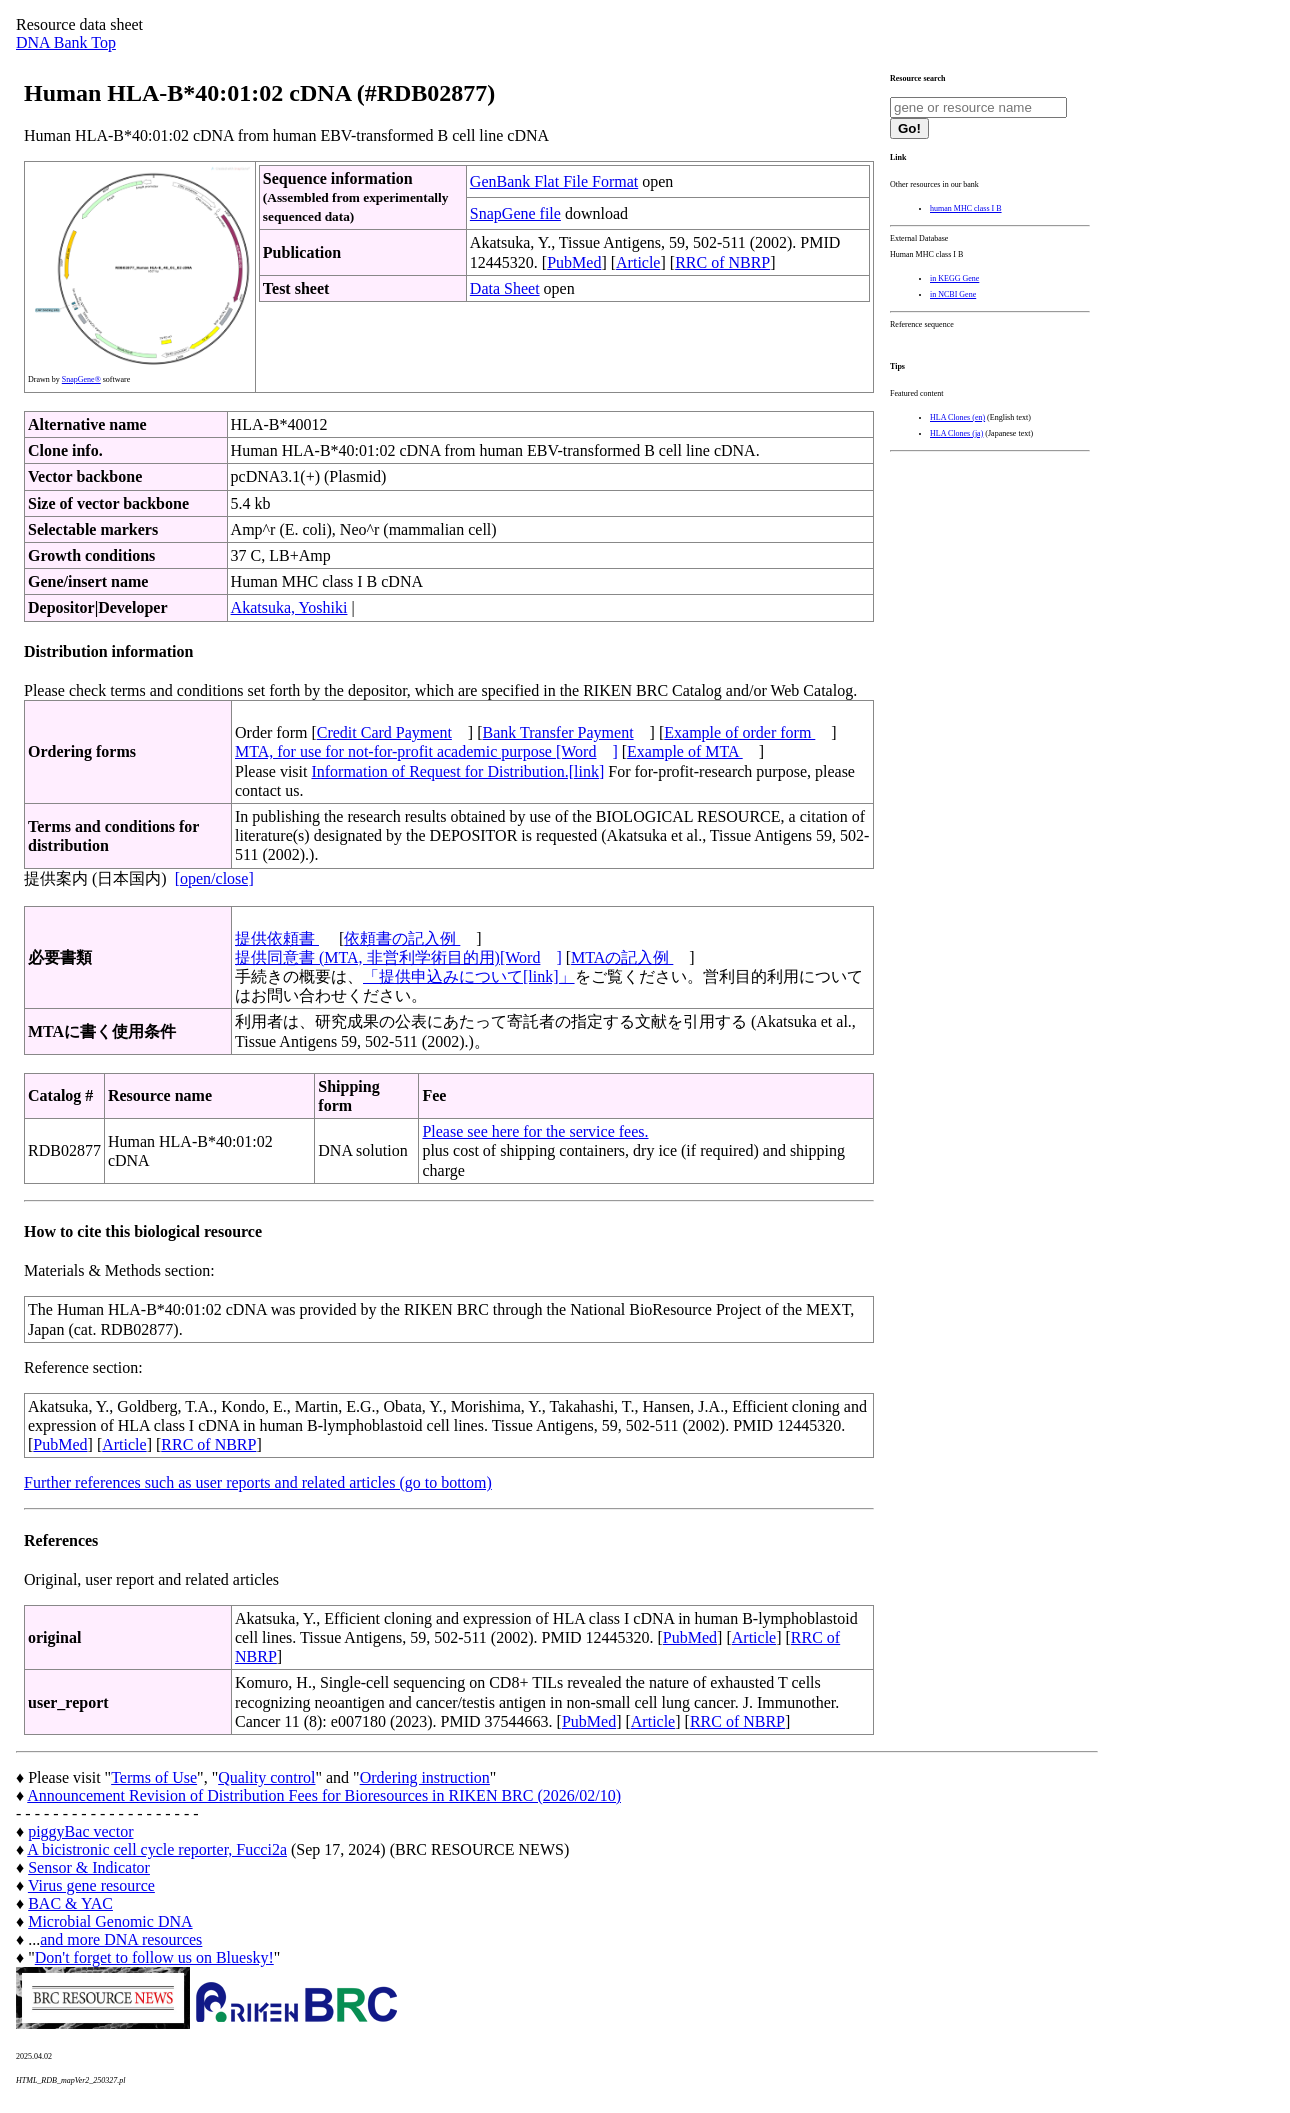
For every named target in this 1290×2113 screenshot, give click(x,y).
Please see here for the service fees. (535, 1131)
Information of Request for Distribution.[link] (457, 771)
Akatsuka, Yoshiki (289, 607)
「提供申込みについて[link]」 (469, 976)
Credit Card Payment (384, 732)
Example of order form (739, 732)
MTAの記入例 (622, 957)
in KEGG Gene (954, 278)
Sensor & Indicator (89, 1867)
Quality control (266, 1777)
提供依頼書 (277, 938)
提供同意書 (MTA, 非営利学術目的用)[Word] (398, 957)
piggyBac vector (80, 1831)
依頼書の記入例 (402, 938)
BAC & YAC (70, 1903)
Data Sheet (505, 288)
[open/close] (214, 878)
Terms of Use (154, 1777)
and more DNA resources (121, 1939)
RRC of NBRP (722, 262)
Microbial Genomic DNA (110, 1921)
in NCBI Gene (953, 294)
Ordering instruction (425, 1777)
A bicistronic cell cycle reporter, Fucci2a (157, 1849)
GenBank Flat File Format (554, 181)
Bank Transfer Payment (558, 732)
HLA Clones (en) (957, 417)
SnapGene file (515, 213)
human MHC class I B (966, 208)
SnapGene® (81, 379)
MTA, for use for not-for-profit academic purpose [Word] (426, 751)
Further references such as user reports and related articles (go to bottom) (258, 1482)
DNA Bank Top (66, 42)
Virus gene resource (91, 1885)
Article (638, 262)
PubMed (574, 262)
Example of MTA (685, 751)
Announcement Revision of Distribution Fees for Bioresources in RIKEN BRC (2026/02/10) (324, 1795)
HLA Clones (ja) (956, 433)
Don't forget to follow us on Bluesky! (154, 1957)
